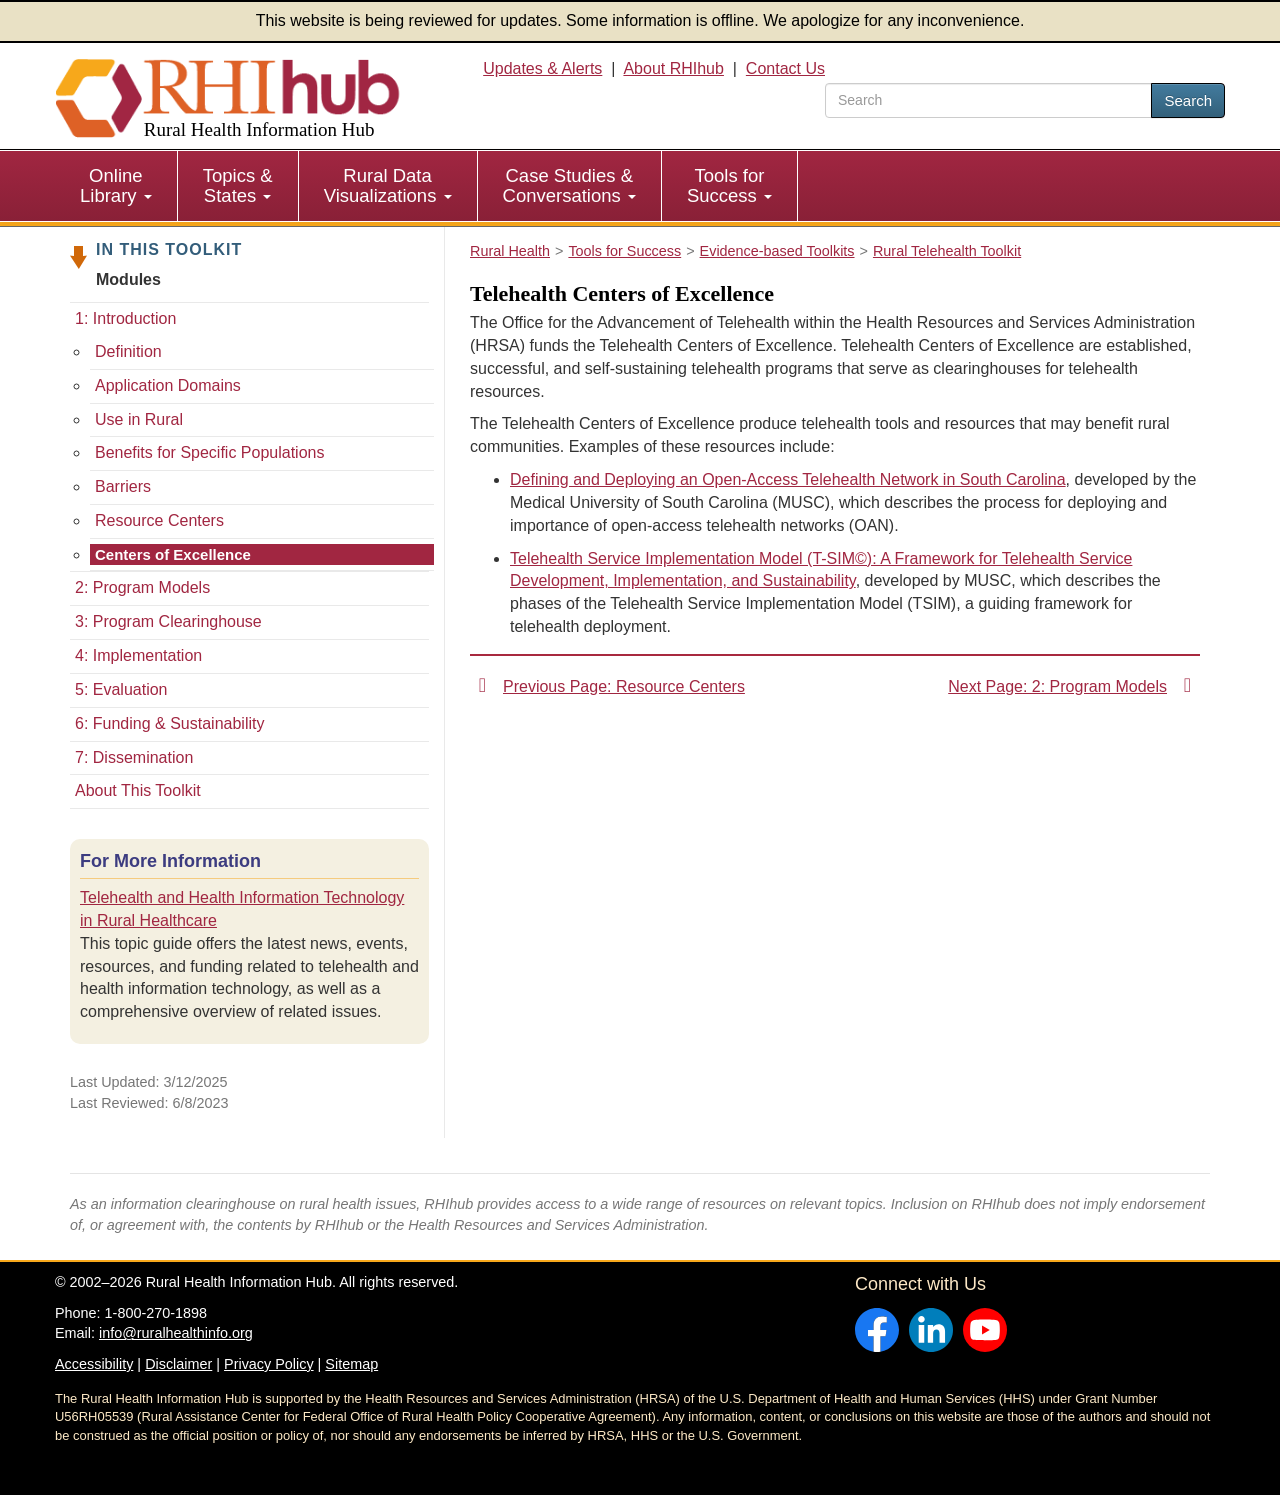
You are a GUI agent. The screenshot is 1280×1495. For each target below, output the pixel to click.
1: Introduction (125, 318)
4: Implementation (138, 655)
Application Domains (168, 385)
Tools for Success (729, 185)
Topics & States (238, 185)
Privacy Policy (269, 1364)
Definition (128, 351)
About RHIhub (673, 68)
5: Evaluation (121, 689)
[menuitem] (116, 186)
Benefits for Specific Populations (209, 452)
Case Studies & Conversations (569, 185)
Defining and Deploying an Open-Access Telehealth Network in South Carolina (788, 479)
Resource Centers (159, 520)
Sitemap (351, 1364)
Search (1188, 100)
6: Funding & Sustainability (169, 723)
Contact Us (785, 68)
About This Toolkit (138, 790)
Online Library (116, 185)
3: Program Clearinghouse (168, 621)
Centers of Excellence (173, 554)
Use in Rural (139, 419)
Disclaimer (178, 1364)
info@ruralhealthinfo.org (176, 1333)
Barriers (123, 486)
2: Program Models (142, 587)
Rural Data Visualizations (388, 185)
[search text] (988, 100)
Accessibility (94, 1364)
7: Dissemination (134, 757)
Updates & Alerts (542, 68)
